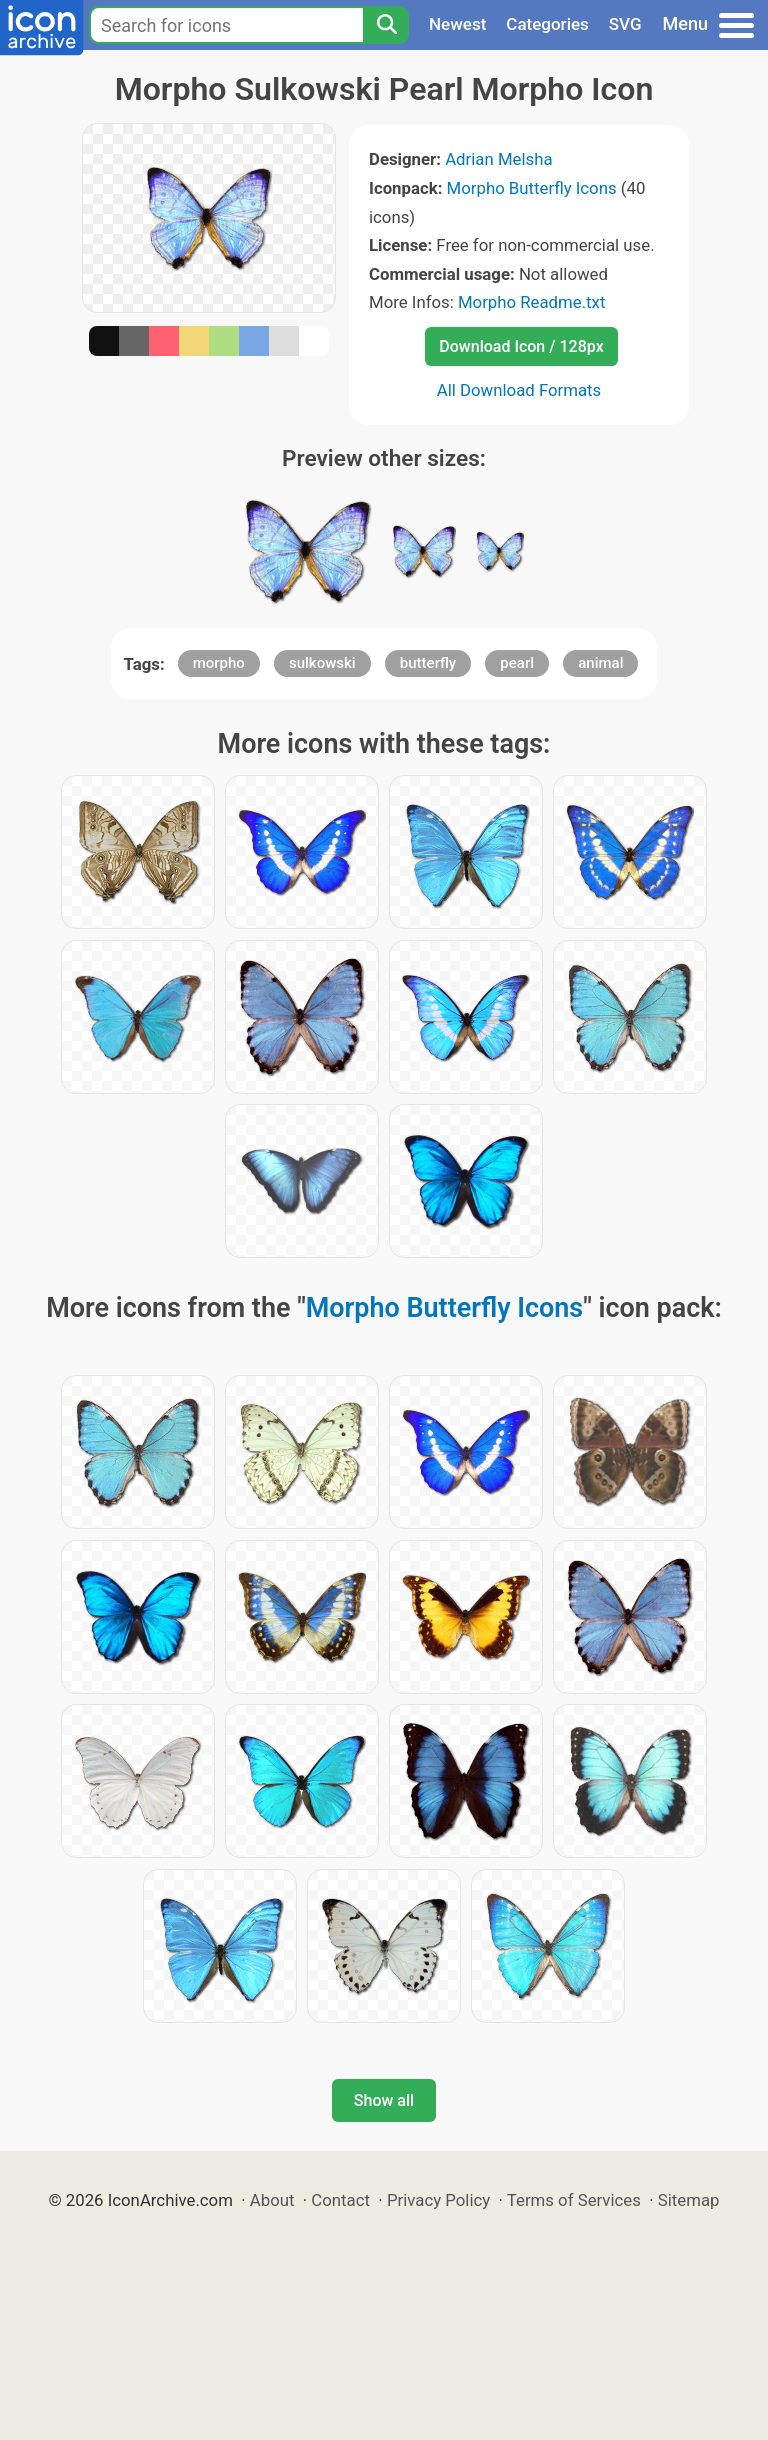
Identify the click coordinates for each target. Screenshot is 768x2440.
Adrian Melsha (498, 159)
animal (600, 663)
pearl (517, 663)
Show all (384, 2100)
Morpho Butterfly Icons (532, 188)
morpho (219, 663)
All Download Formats (519, 390)
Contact (340, 2200)
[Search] (386, 25)
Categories (547, 24)
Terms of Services (574, 2200)
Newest (457, 24)
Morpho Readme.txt (531, 302)
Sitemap (689, 2200)
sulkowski (322, 663)
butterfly (428, 663)
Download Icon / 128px (521, 346)
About (272, 2200)
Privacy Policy (438, 2200)
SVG (625, 24)
